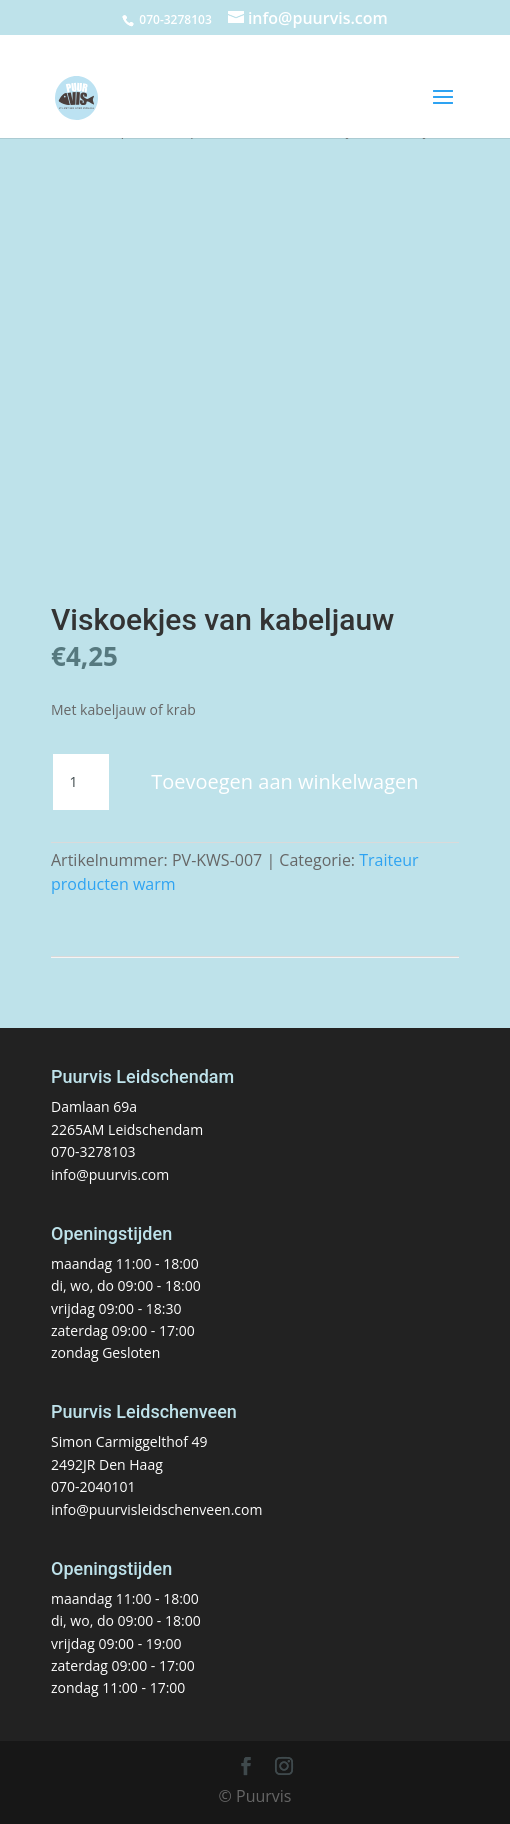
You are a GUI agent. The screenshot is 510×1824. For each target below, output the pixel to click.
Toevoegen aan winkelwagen (284, 781)
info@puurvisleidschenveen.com (156, 1509)
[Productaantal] (81, 782)
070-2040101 (93, 1486)
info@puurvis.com (110, 1174)
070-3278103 (93, 1151)
